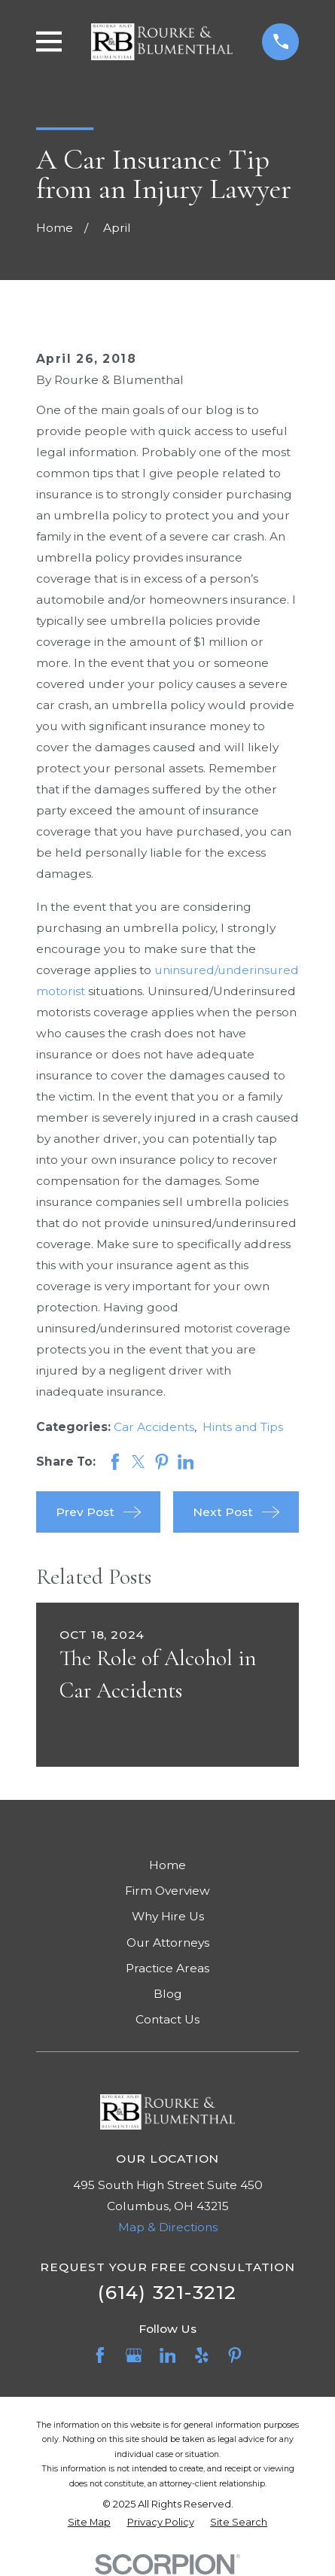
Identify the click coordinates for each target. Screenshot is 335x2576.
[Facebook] (100, 2355)
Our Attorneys (167, 1942)
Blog (168, 1994)
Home (167, 1865)
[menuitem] (89, 2522)
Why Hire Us (168, 1916)
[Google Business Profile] (134, 2355)
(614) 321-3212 (167, 2292)
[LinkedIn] (168, 2355)
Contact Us (167, 2019)
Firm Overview (167, 1890)
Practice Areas (167, 1968)
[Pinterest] (235, 2355)
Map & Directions (168, 2227)
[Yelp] (201, 2355)
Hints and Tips (243, 1427)
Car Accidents (154, 1427)
